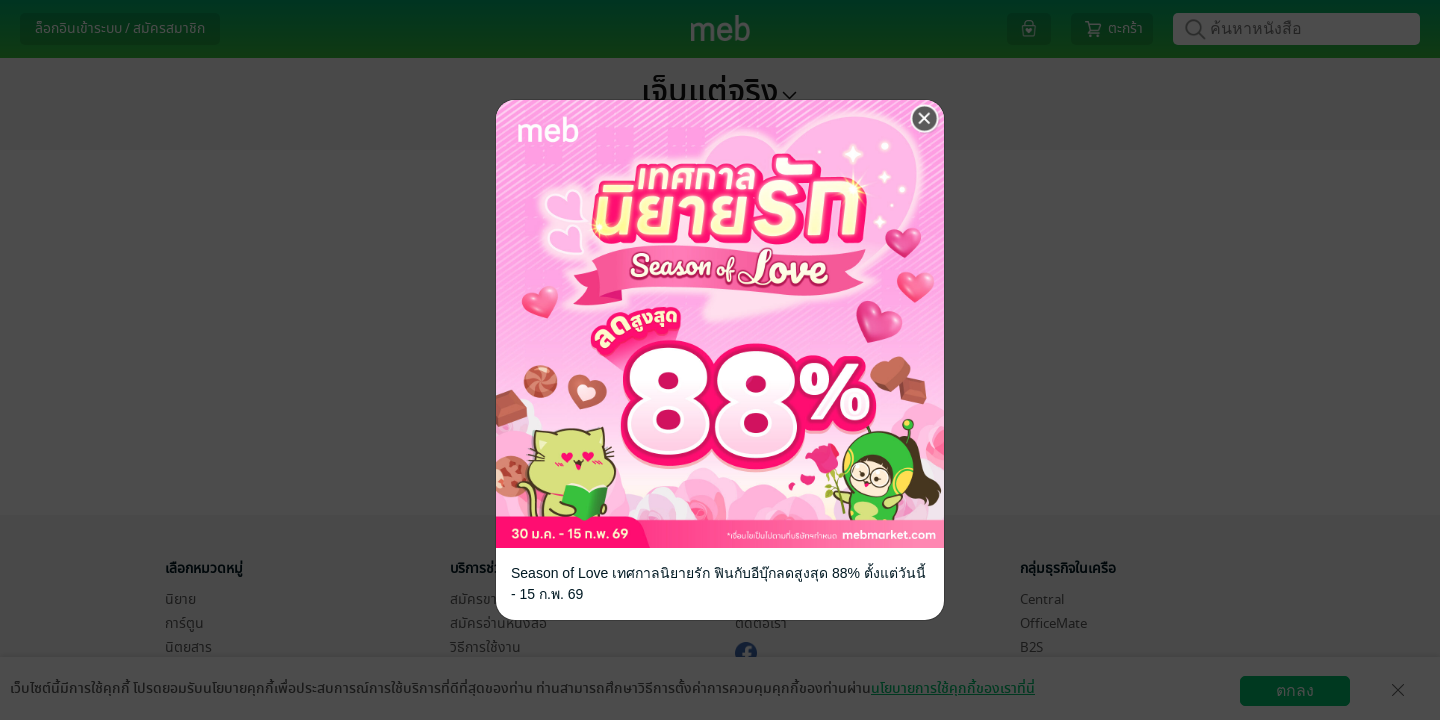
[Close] (925, 119)
